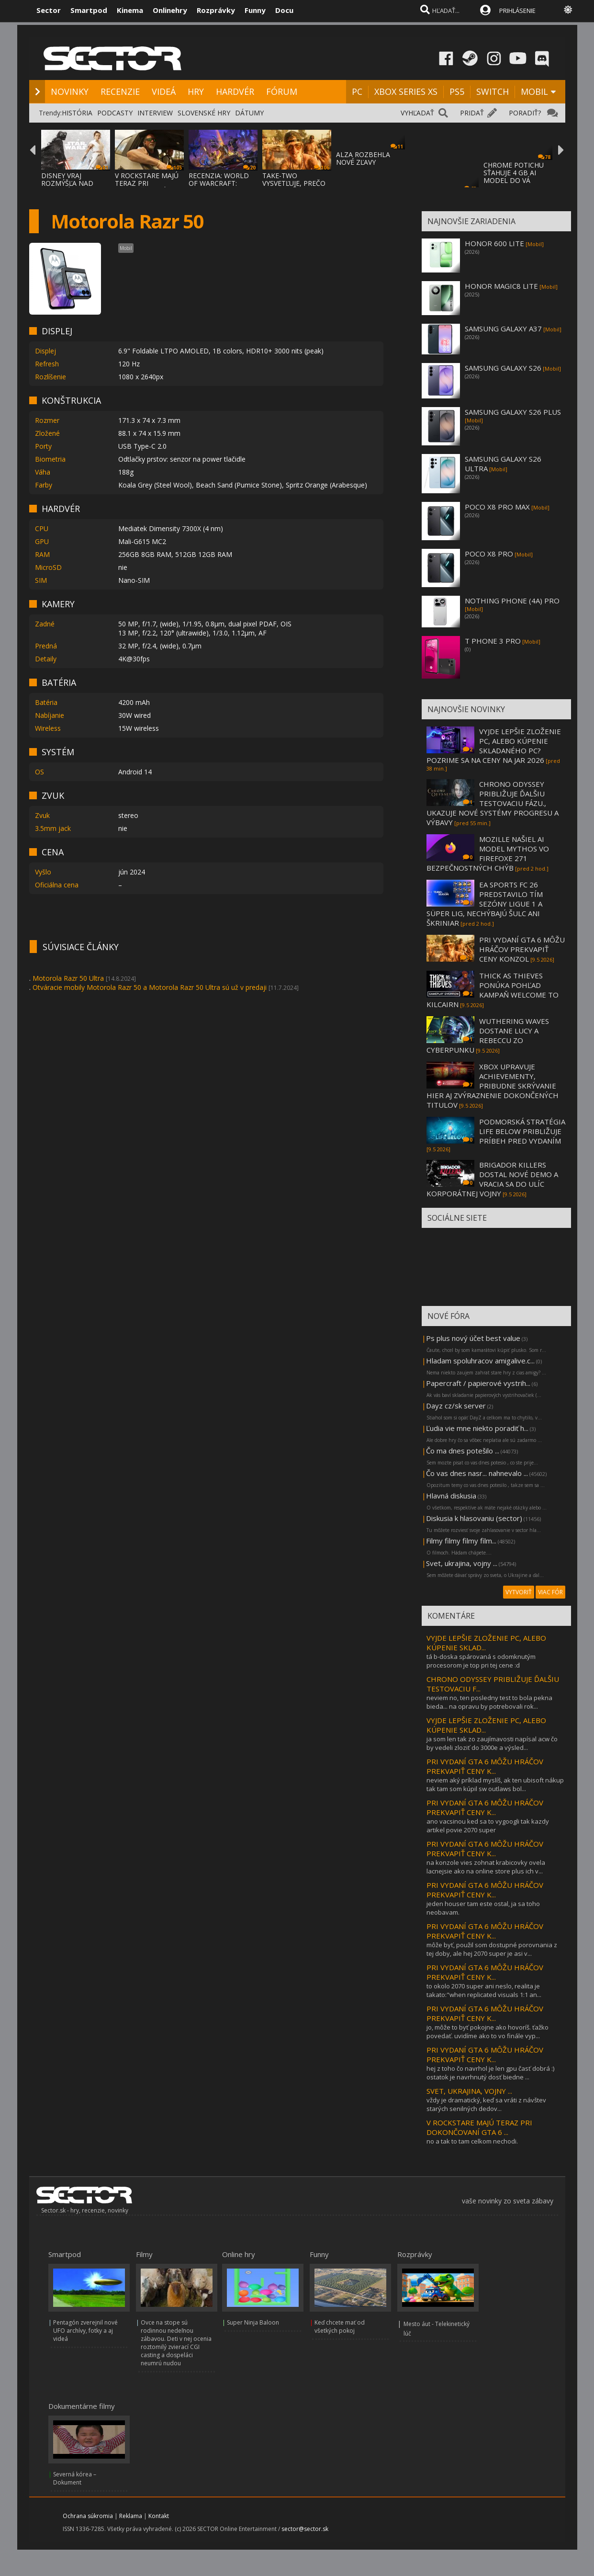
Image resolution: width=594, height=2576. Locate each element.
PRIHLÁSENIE (517, 10)
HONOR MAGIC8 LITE (501, 286)
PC (357, 91)
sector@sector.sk (304, 2529)
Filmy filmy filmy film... (461, 1540)
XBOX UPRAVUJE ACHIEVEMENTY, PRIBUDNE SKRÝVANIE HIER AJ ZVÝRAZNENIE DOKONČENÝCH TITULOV (492, 1086)
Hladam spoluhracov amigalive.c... (480, 1360)
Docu (284, 10)
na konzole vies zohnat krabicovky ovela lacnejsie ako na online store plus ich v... (485, 1866)
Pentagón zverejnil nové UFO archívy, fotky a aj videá (85, 2330)
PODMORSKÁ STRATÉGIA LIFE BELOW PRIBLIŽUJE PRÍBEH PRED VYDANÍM (522, 1131)
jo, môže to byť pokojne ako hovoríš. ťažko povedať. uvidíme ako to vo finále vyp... (487, 2031)
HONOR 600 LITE (494, 243)
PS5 (456, 91)
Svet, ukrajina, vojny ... (461, 1563)
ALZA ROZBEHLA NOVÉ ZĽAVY (363, 158)
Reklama (130, 2516)
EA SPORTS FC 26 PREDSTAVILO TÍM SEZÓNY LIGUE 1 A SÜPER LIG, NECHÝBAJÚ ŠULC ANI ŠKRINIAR (484, 904)
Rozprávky (216, 10)
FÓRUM (281, 91)
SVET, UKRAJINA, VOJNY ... (469, 2091)
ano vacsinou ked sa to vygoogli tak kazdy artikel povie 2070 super (487, 1825)
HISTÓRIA (77, 112)
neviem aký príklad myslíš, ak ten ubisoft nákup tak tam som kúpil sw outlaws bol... (495, 1784)
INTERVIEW (155, 112)
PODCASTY (115, 112)
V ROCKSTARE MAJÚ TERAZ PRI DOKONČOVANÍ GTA (147, 183)
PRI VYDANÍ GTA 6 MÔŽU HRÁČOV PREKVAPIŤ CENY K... (484, 1766)
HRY (196, 91)
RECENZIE (120, 91)
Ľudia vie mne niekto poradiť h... (477, 1428)
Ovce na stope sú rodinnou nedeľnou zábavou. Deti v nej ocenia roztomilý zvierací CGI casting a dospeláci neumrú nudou (176, 2342)
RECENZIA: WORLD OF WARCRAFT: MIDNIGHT (219, 183)
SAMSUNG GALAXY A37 (503, 328)
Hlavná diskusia (451, 1495)
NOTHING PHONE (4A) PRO (512, 600)
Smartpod (88, 10)
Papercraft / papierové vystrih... (478, 1383)
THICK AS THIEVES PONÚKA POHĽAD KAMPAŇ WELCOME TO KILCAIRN (492, 990)
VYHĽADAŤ (417, 112)
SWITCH (492, 91)
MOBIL (534, 91)
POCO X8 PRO (489, 553)
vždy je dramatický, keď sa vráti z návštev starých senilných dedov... (486, 2104)
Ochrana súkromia (88, 2516)
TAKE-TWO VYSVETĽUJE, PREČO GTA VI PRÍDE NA (293, 183)
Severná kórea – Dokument (74, 2478)
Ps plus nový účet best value (473, 1338)
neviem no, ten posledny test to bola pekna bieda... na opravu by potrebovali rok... (489, 1702)
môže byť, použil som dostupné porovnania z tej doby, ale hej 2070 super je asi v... (491, 1949)
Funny (255, 10)
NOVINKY (70, 91)
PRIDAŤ (472, 112)
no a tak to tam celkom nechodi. (472, 2141)
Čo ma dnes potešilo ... (462, 1450)
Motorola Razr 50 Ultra (68, 978)
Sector (48, 10)
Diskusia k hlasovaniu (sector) (474, 1518)
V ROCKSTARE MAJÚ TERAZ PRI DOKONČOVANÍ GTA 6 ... (479, 2127)
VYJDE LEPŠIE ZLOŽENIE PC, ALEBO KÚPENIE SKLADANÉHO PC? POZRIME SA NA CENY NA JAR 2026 (493, 745)
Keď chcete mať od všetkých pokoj (339, 2326)
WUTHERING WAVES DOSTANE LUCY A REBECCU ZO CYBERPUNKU (487, 1035)
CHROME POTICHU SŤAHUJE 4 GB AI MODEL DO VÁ (513, 172)
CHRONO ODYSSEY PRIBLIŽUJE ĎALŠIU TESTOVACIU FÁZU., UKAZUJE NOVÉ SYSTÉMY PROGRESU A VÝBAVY (492, 803)
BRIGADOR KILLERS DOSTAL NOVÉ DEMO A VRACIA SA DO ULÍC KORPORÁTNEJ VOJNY (492, 1179)
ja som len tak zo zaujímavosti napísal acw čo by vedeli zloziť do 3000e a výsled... (492, 1743)
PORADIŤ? (525, 112)
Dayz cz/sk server (456, 1405)
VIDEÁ (164, 91)
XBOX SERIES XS (405, 91)
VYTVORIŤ (518, 1592)
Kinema (130, 10)
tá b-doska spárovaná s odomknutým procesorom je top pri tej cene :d (481, 1660)
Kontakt (158, 2516)
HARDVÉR (235, 91)
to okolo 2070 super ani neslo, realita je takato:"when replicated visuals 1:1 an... (483, 1990)
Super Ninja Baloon (253, 2322)
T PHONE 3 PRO (493, 641)
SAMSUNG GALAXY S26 (503, 368)
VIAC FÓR (550, 1592)
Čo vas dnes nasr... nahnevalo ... (477, 1473)
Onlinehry (170, 10)
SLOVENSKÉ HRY (204, 112)
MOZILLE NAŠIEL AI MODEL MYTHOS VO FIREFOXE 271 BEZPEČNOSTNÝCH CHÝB (487, 853)
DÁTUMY (249, 112)
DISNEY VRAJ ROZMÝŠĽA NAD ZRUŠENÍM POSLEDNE (67, 187)
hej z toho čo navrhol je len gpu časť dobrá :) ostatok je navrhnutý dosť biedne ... (490, 2072)
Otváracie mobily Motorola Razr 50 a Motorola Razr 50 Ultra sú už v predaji (150, 987)
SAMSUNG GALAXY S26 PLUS (513, 412)
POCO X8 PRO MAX (497, 506)
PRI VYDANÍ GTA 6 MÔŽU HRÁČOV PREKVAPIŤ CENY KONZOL (522, 949)
